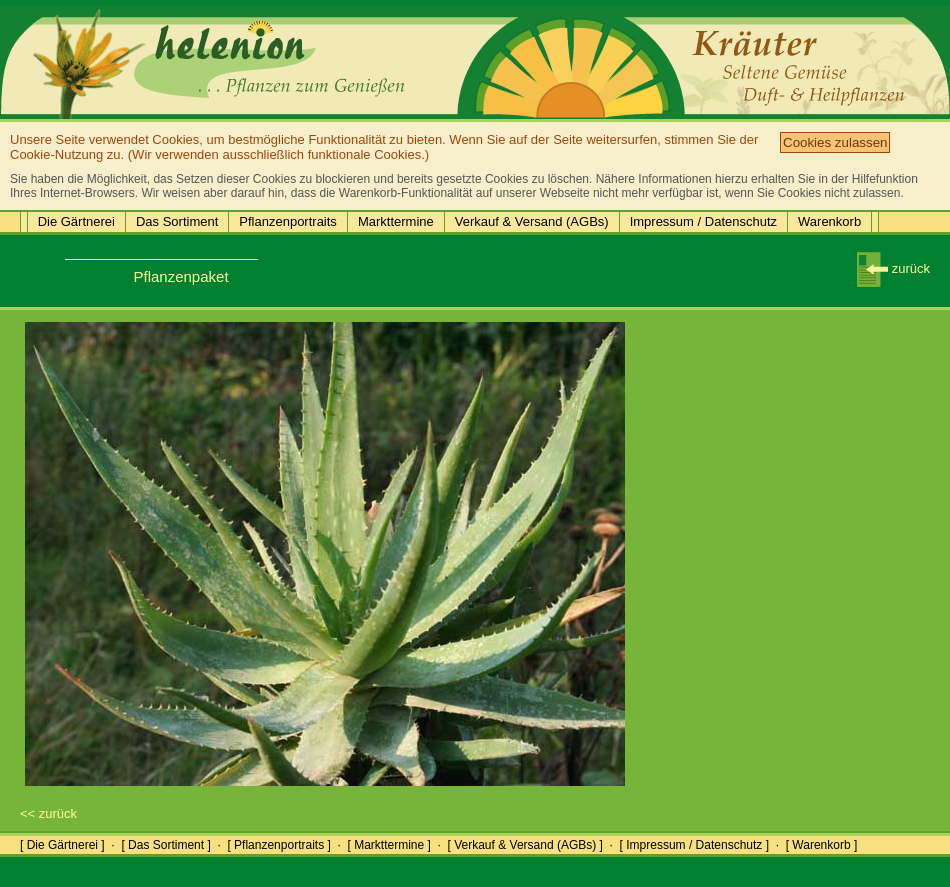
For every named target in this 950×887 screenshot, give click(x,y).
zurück (893, 268)
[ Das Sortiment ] (165, 845)
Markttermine (396, 221)
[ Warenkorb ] (822, 845)
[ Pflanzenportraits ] (278, 845)
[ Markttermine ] (388, 845)
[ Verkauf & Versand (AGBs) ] (525, 845)
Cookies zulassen (835, 142)
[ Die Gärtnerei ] (62, 845)
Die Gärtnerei (76, 221)
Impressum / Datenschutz (703, 221)
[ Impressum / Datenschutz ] (694, 845)
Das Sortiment (177, 221)
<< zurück (48, 813)
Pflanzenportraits (288, 221)
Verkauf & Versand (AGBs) (532, 221)
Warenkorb (829, 221)
